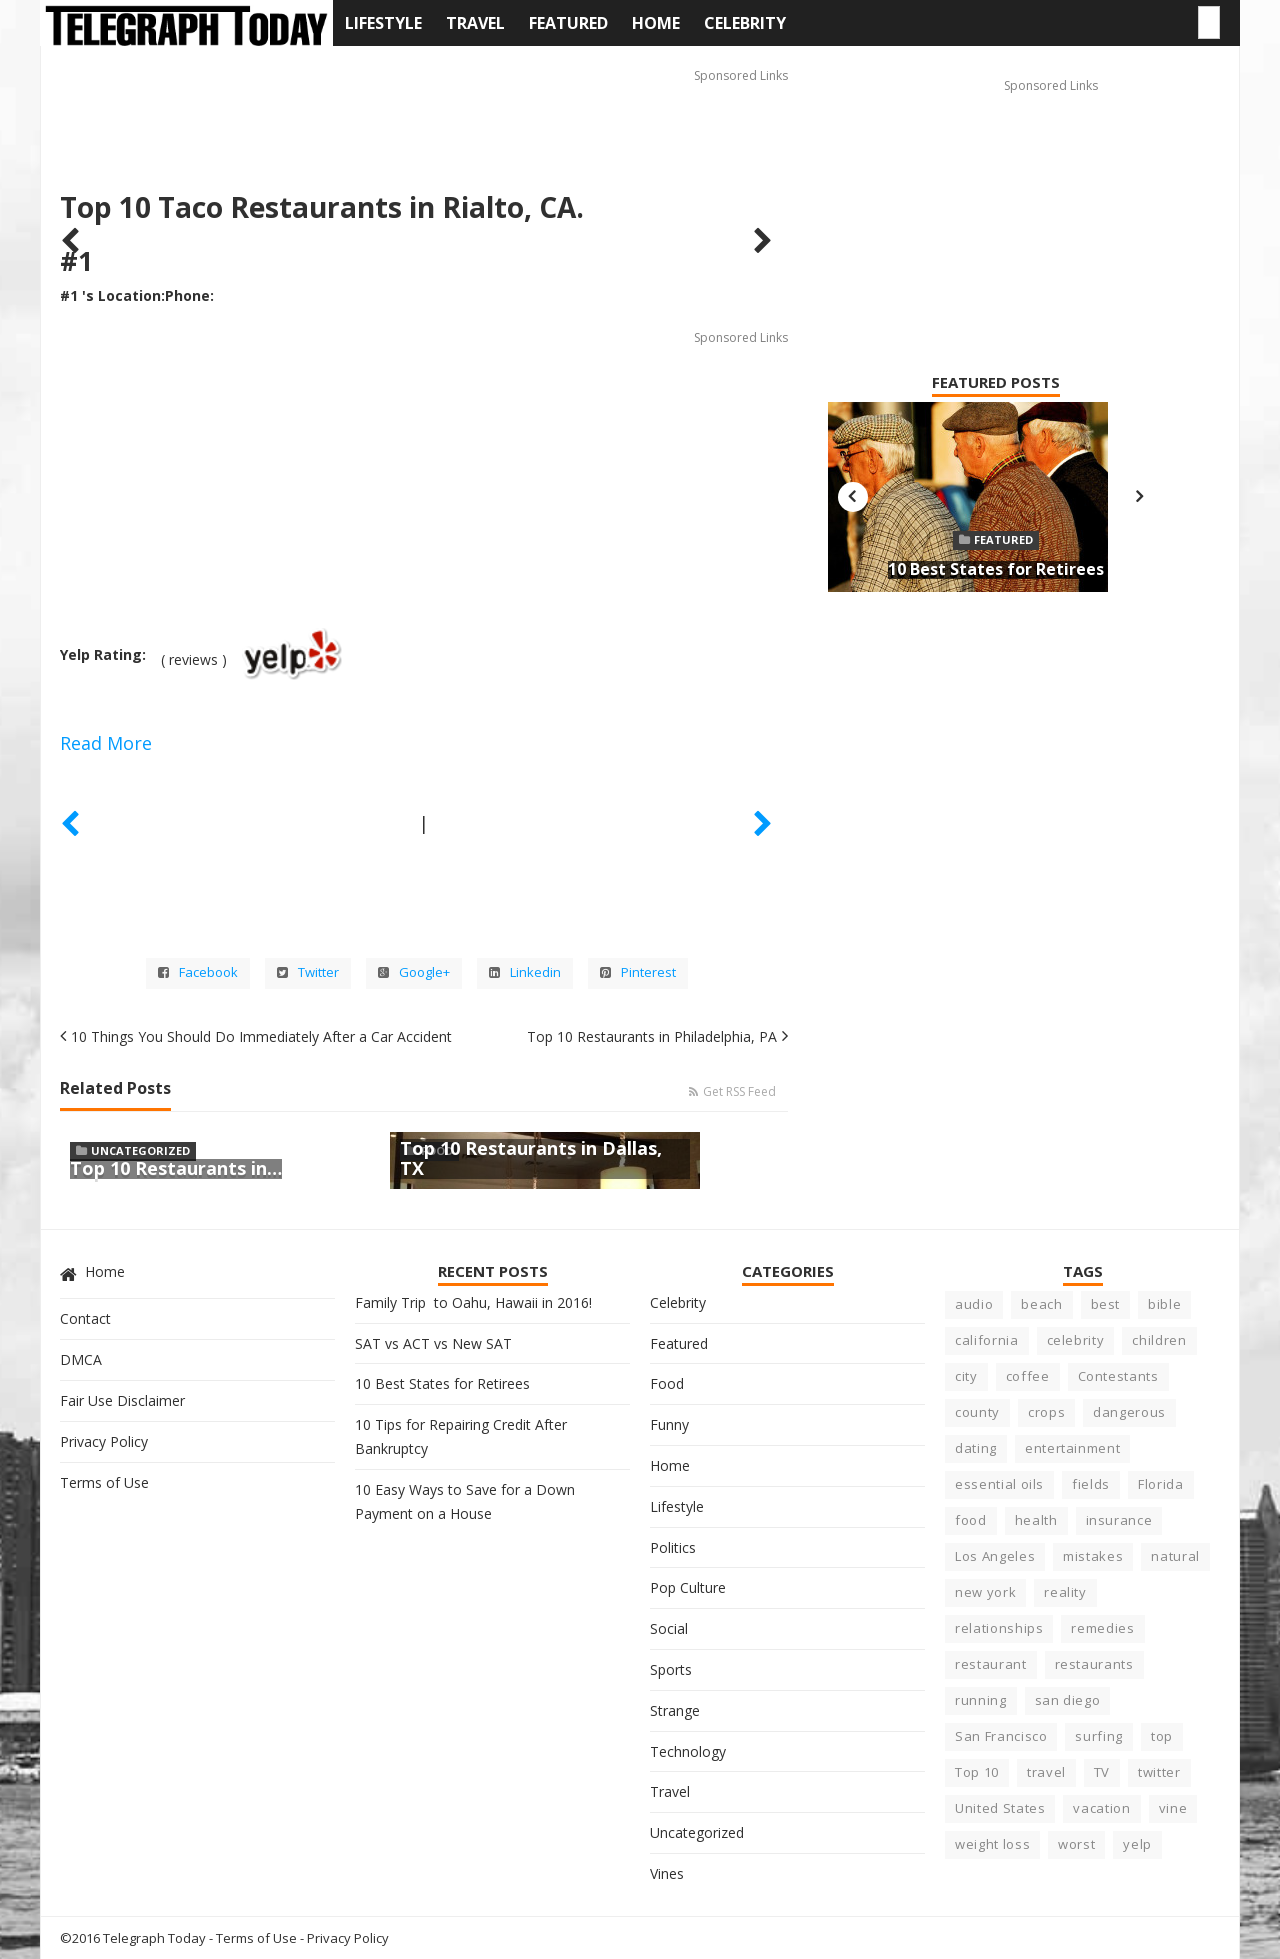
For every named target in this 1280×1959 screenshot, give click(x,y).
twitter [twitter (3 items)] (1159, 1772)
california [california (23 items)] (987, 1340)
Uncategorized (140, 1150)
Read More (106, 743)
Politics (673, 1547)
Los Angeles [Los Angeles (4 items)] (995, 1556)
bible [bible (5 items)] (1164, 1304)
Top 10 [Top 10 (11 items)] (977, 1772)
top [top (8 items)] (1162, 1736)
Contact (85, 1318)
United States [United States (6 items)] (1000, 1808)
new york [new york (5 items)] (985, 1592)
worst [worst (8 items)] (1076, 1844)
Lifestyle (383, 23)
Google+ (414, 972)
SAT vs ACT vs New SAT (433, 1343)
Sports (671, 1669)
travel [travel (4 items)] (1046, 1772)
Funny (669, 1424)
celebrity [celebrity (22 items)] (1076, 1340)
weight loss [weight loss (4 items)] (992, 1844)
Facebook (198, 972)
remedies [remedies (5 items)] (1102, 1628)
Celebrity (745, 23)
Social (669, 1628)
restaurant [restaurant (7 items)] (991, 1664)
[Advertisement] (424, 111)
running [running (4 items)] (981, 1700)
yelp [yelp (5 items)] (1137, 1844)
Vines (667, 1873)
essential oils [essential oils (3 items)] (999, 1484)
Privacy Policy (104, 1441)
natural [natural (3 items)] (1175, 1556)
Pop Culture (688, 1587)
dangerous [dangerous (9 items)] (1129, 1412)
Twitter (308, 972)
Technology (688, 1751)
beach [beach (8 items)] (1041, 1304)
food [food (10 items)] (971, 1520)
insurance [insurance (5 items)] (1119, 1520)
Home (656, 23)
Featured (568, 23)
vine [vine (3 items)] (1173, 1808)
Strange (675, 1710)
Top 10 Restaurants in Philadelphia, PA (652, 1036)
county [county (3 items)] (977, 1412)
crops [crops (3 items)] (1046, 1412)
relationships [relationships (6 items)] (999, 1628)
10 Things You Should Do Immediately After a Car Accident (261, 1036)
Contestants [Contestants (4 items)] (1118, 1376)
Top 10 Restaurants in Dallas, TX (531, 1158)
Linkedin (525, 972)
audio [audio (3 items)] (974, 1304)
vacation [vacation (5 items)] (1101, 1808)
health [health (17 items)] (1036, 1520)
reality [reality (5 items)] (1065, 1592)
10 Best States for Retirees (996, 569)
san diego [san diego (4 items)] (1068, 1700)
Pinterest (638, 972)
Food (667, 1383)
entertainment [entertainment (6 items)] (1072, 1448)
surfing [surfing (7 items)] (1099, 1736)
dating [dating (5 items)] (976, 1448)
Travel (475, 23)
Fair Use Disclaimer (122, 1400)
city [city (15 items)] (966, 1376)
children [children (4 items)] (1159, 1340)
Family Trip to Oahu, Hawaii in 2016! (473, 1302)
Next (1139, 497)
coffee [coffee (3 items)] (1028, 1376)
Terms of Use (104, 1482)
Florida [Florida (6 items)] (1161, 1484)
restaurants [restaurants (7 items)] (1094, 1664)
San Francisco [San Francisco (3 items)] (1001, 1736)
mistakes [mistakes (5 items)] (1093, 1556)
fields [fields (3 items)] (1091, 1484)
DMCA (81, 1359)
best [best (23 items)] (1106, 1304)
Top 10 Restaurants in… (176, 1168)
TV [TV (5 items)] (1102, 1772)
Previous (853, 497)
